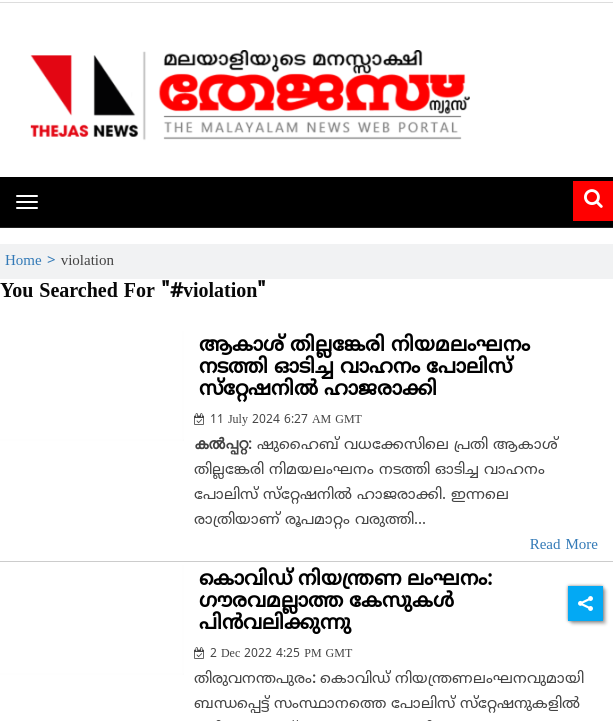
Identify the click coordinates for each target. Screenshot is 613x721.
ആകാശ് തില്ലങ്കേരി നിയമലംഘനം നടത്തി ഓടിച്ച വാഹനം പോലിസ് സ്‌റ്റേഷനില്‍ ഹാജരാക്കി (364, 368)
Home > (33, 261)
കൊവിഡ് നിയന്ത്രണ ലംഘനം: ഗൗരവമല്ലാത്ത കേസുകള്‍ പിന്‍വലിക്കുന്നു (345, 602)
